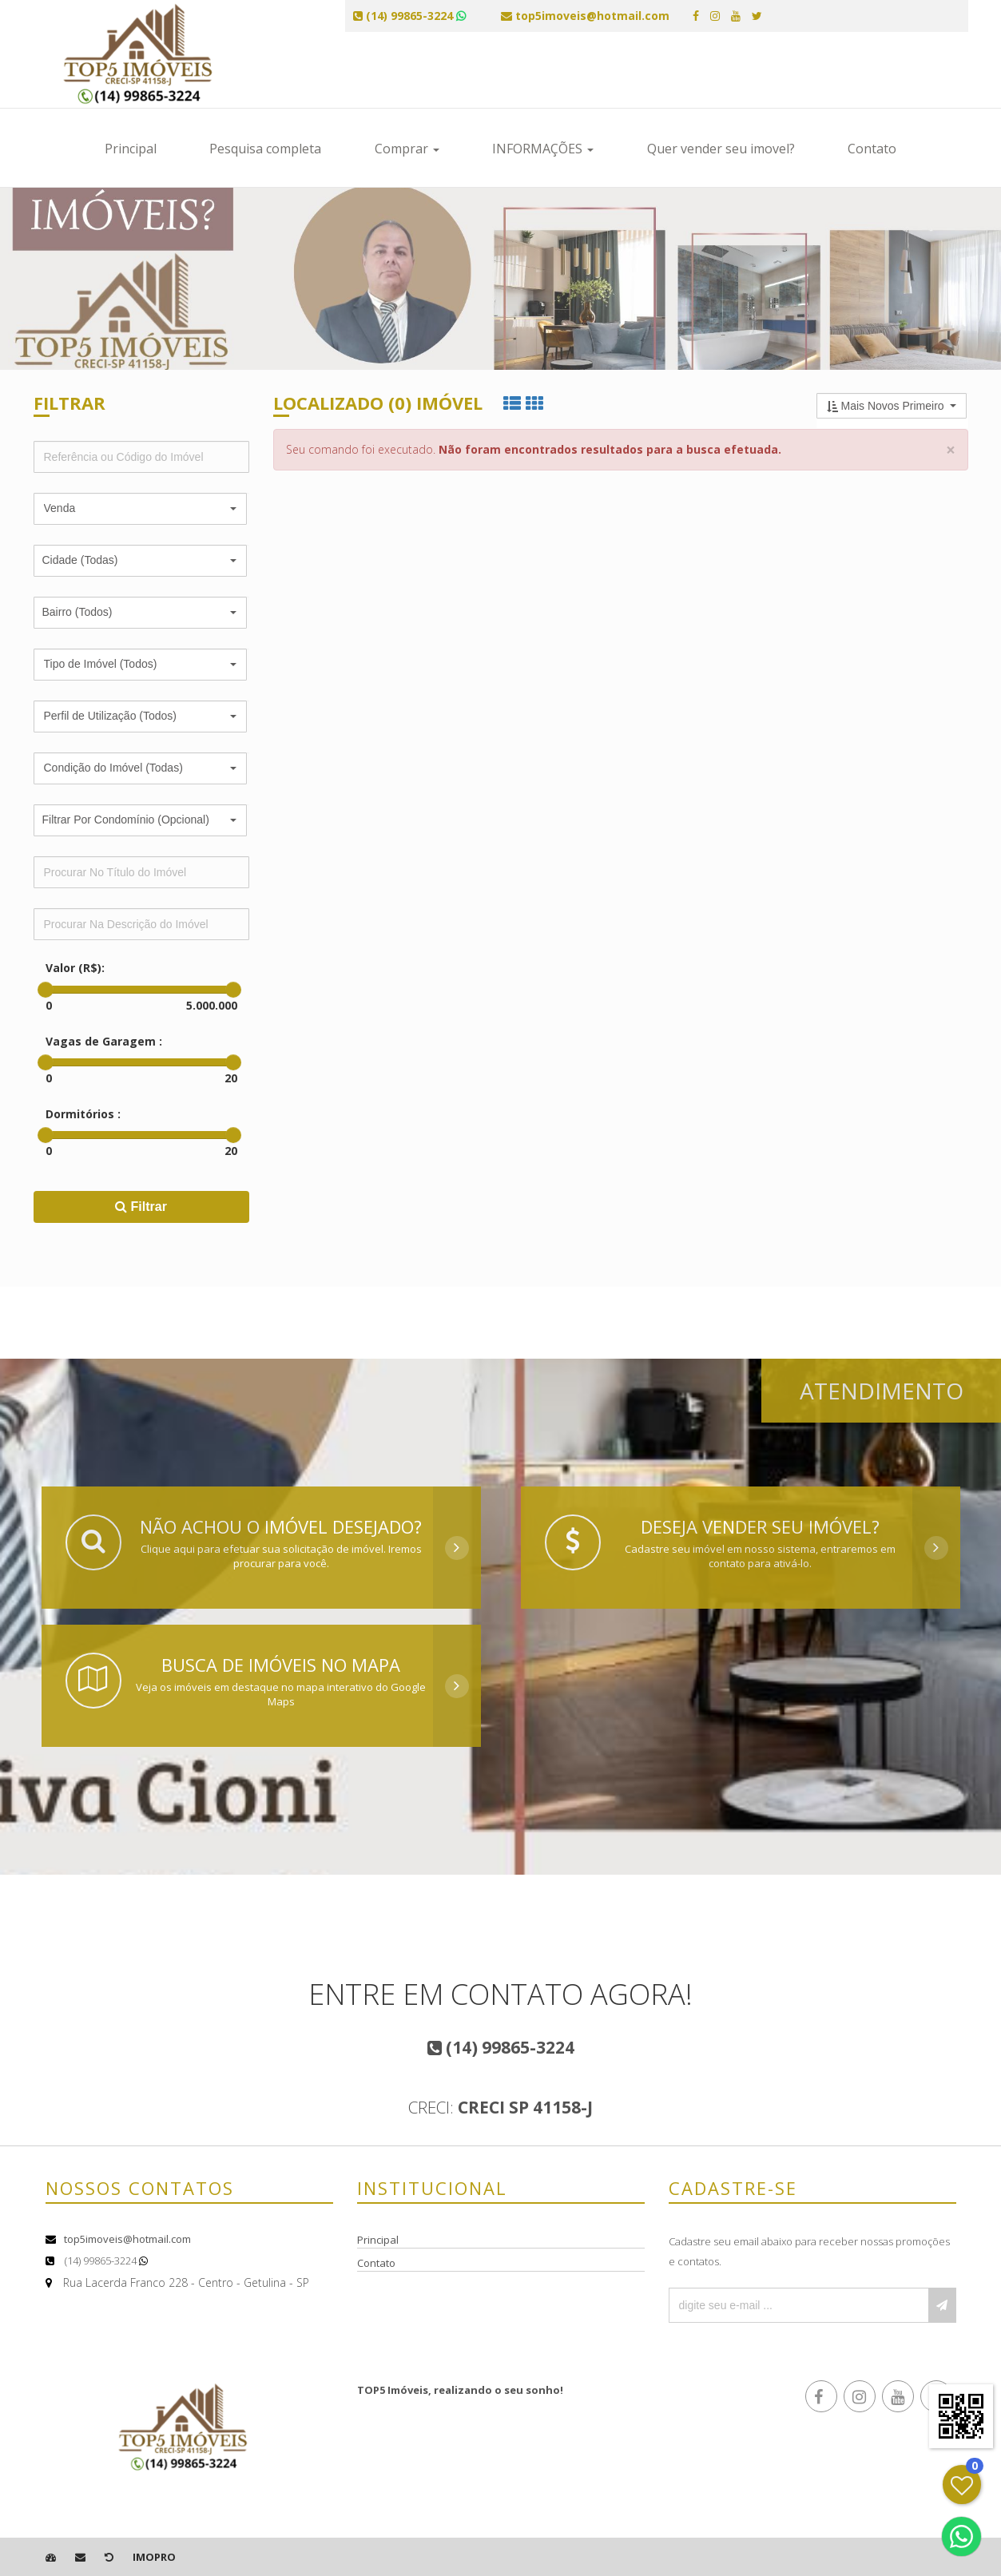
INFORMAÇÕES (543, 148)
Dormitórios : (83, 1113)
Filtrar (141, 1206)
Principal (131, 148)
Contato (872, 148)
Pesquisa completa (265, 148)
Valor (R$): (75, 967)
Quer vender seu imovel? (721, 148)
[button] (140, 509)
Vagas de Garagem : (104, 1041)
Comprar (407, 148)
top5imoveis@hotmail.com (127, 2239)
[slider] (46, 990)
